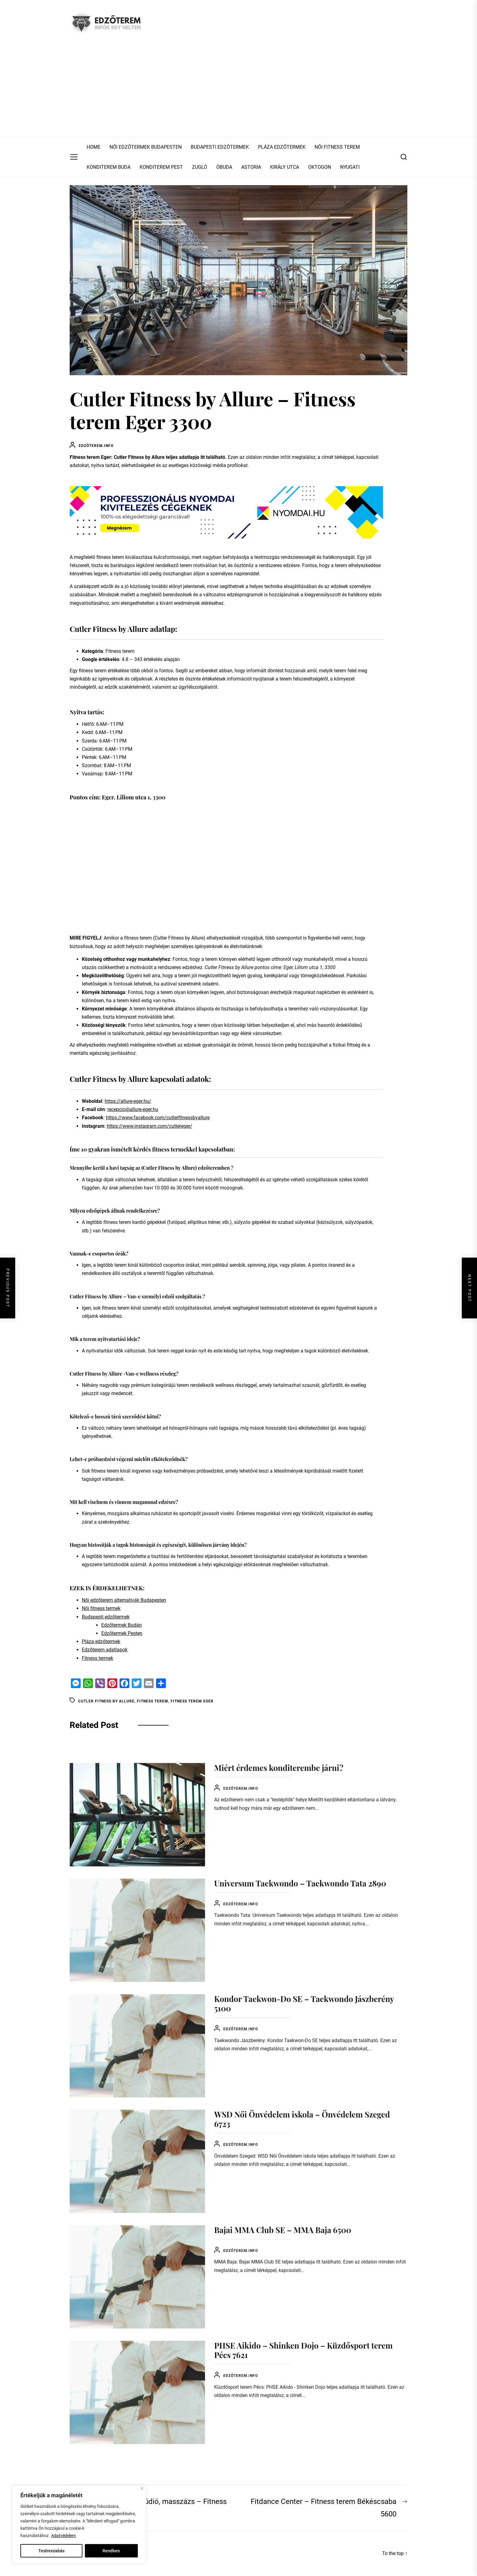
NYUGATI (350, 167)
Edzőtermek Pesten (121, 1633)
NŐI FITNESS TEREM (337, 147)
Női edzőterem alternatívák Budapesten (124, 1600)
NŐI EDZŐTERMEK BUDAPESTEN (146, 147)
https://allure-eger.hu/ (128, 1101)
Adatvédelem (63, 2535)
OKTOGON (319, 167)
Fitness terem (152, 1701)
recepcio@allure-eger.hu (132, 1109)
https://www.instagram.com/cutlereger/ (149, 1126)
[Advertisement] (238, 91)
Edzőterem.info (96, 446)
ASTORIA (251, 167)
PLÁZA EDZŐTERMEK (281, 147)
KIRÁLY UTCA (284, 167)
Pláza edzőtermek (101, 1641)
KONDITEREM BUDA (109, 167)
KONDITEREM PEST (161, 167)
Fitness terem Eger (192, 1701)
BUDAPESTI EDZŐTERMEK (220, 147)
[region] (79, 2524)
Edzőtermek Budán (121, 1625)
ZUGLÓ (199, 167)
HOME (93, 147)
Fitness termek (97, 1658)
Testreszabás (51, 2550)
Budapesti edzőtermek (106, 1617)
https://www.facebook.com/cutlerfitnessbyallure (158, 1117)
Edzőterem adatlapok (104, 1650)
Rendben (111, 2550)
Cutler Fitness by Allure (106, 1701)
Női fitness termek (101, 1608)
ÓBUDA (224, 167)
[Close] (142, 2488)
